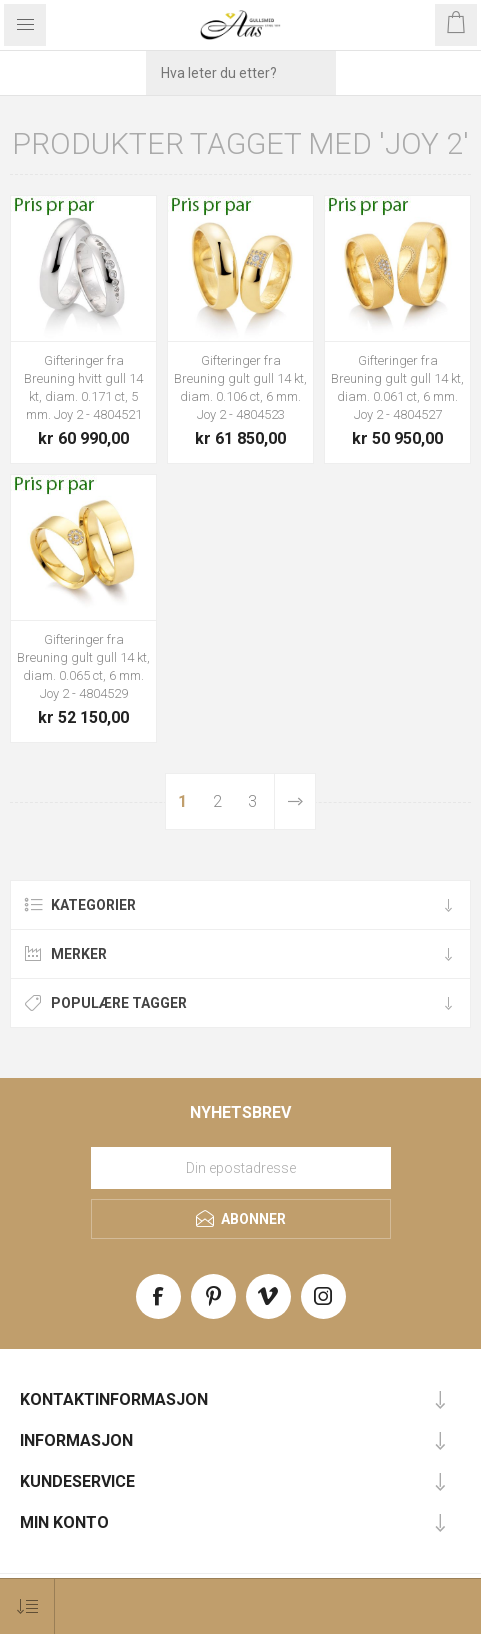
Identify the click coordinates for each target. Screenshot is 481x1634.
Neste (294, 801)
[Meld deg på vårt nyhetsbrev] (241, 1168)
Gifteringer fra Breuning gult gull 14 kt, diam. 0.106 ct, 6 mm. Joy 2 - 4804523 (240, 387)
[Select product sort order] (27, 1606)
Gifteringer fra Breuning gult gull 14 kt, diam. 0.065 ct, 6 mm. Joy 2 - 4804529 (83, 666)
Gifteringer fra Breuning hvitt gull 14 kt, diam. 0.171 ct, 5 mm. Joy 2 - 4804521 (83, 387)
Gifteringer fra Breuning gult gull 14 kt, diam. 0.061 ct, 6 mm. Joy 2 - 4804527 (397, 387)
